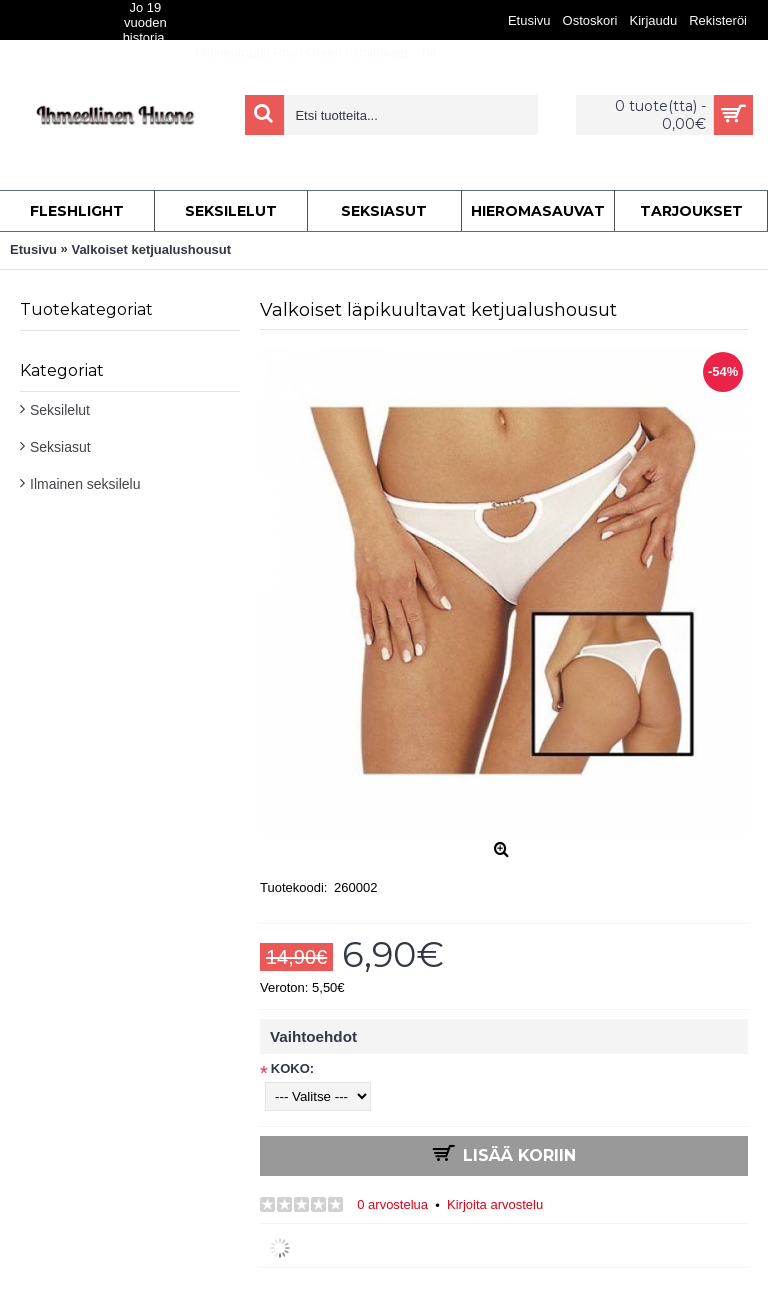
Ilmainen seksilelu (85, 484)
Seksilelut (60, 410)
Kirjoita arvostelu (495, 1204)
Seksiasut (60, 447)
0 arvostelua (392, 1204)
